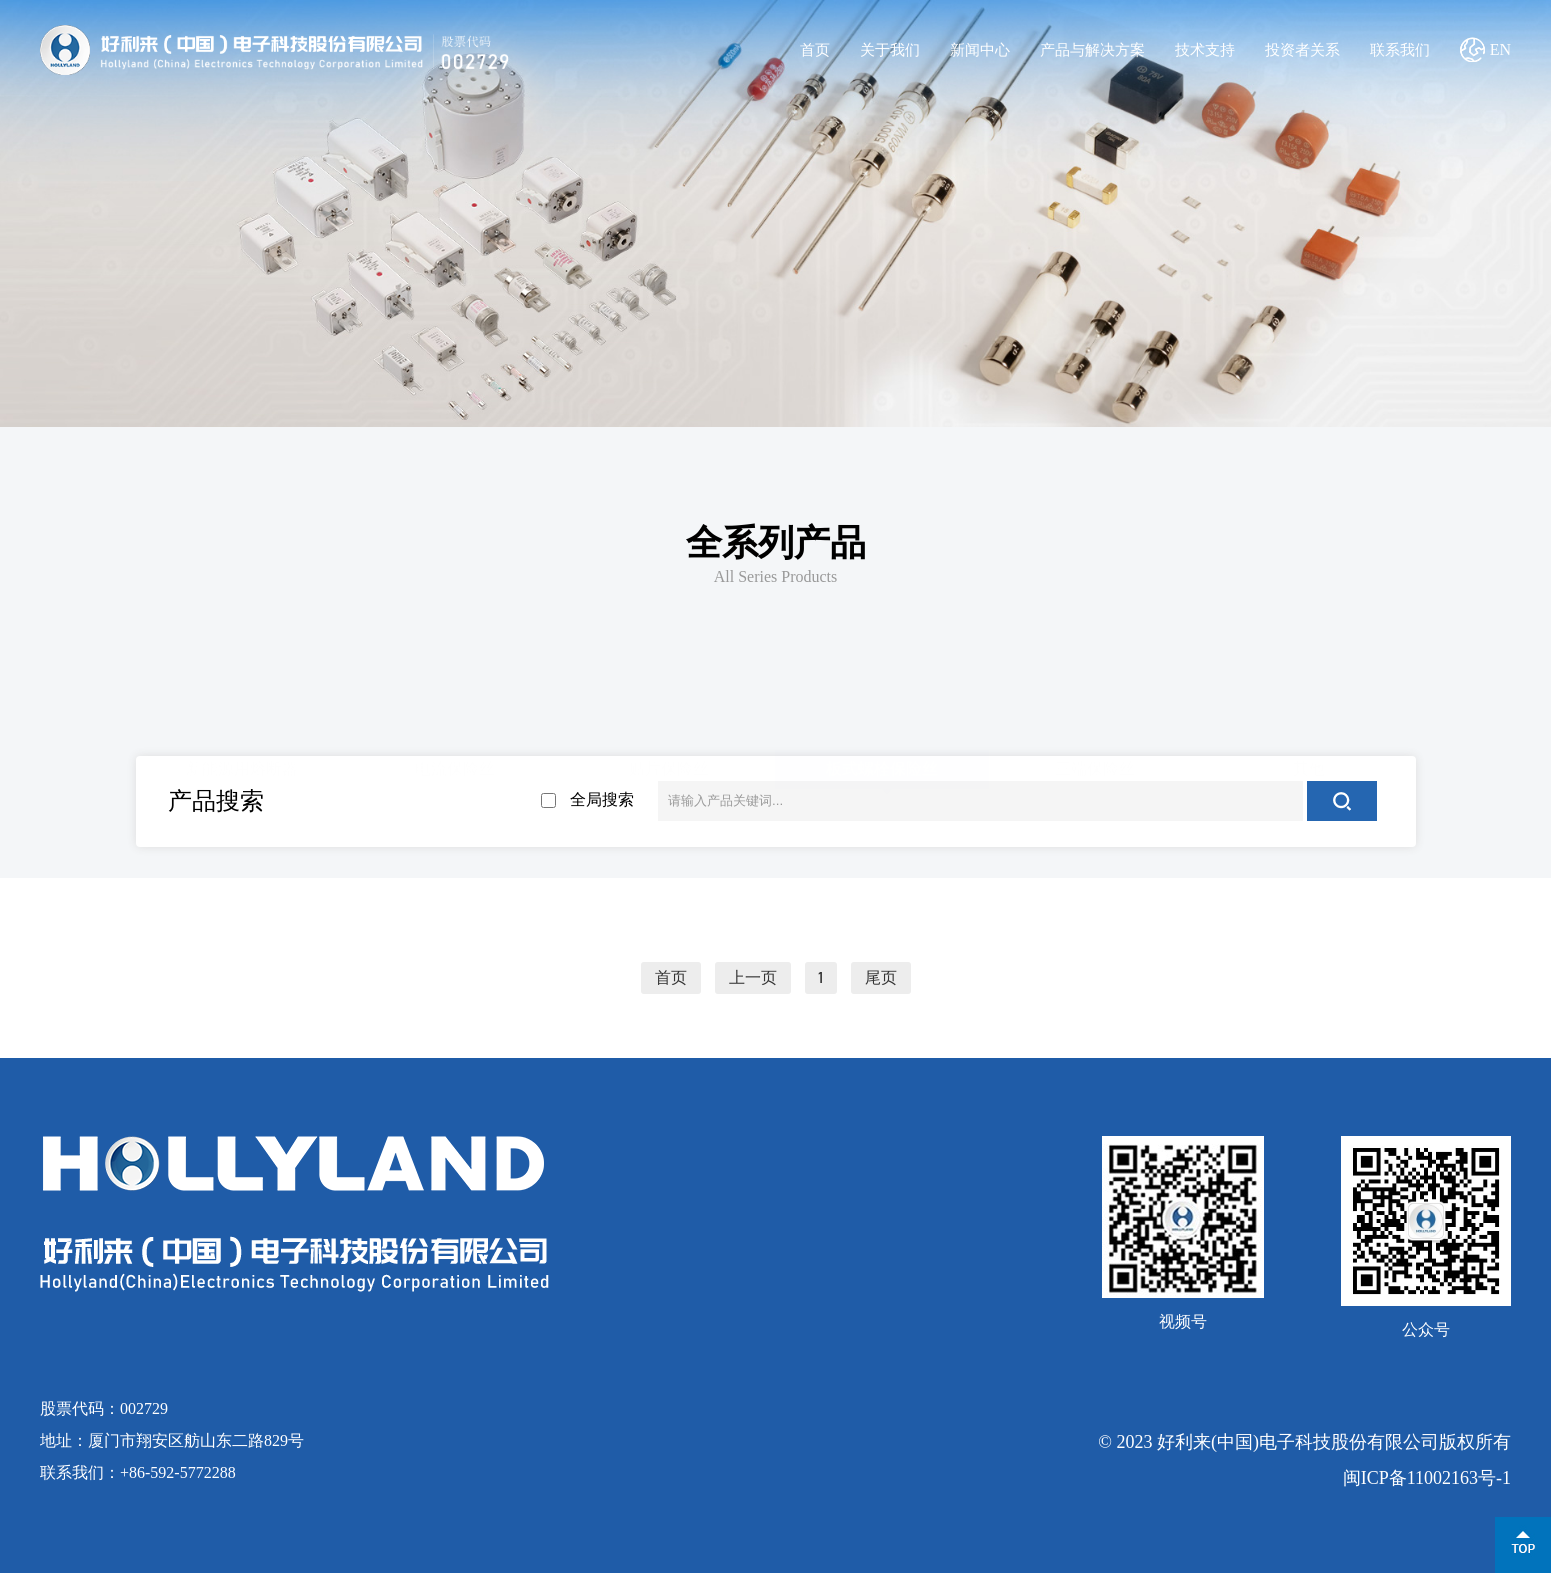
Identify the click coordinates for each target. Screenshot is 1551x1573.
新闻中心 (980, 50)
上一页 (753, 978)
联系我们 (1400, 50)
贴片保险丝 (669, 766)
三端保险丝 (1095, 766)
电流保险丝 (455, 766)
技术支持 (1205, 50)
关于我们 (890, 50)
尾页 (881, 978)
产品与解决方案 (1092, 50)
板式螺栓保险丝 (882, 766)
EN (1500, 49)
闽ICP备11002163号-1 (1427, 1478)
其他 (1309, 766)
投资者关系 (1302, 50)
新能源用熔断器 (242, 766)
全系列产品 (776, 543)
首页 (815, 50)
